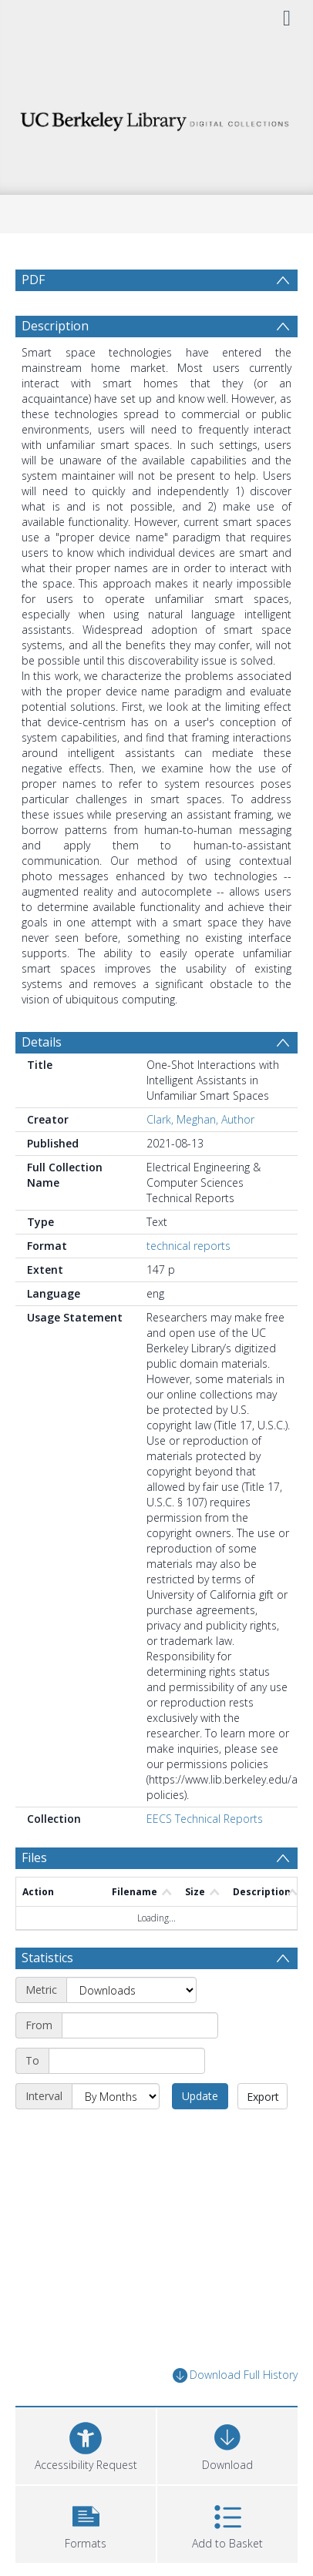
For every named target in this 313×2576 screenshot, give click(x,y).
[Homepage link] (156, 117)
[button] (85, 2522)
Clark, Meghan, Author (200, 1119)
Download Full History (235, 2375)
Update (200, 2096)
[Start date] (140, 2025)
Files (34, 1857)
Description (55, 325)
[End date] (127, 2061)
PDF (33, 279)
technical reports (188, 1245)
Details (42, 1041)
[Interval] (116, 2096)
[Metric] (131, 1990)
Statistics (47, 1957)
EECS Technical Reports (204, 1818)
